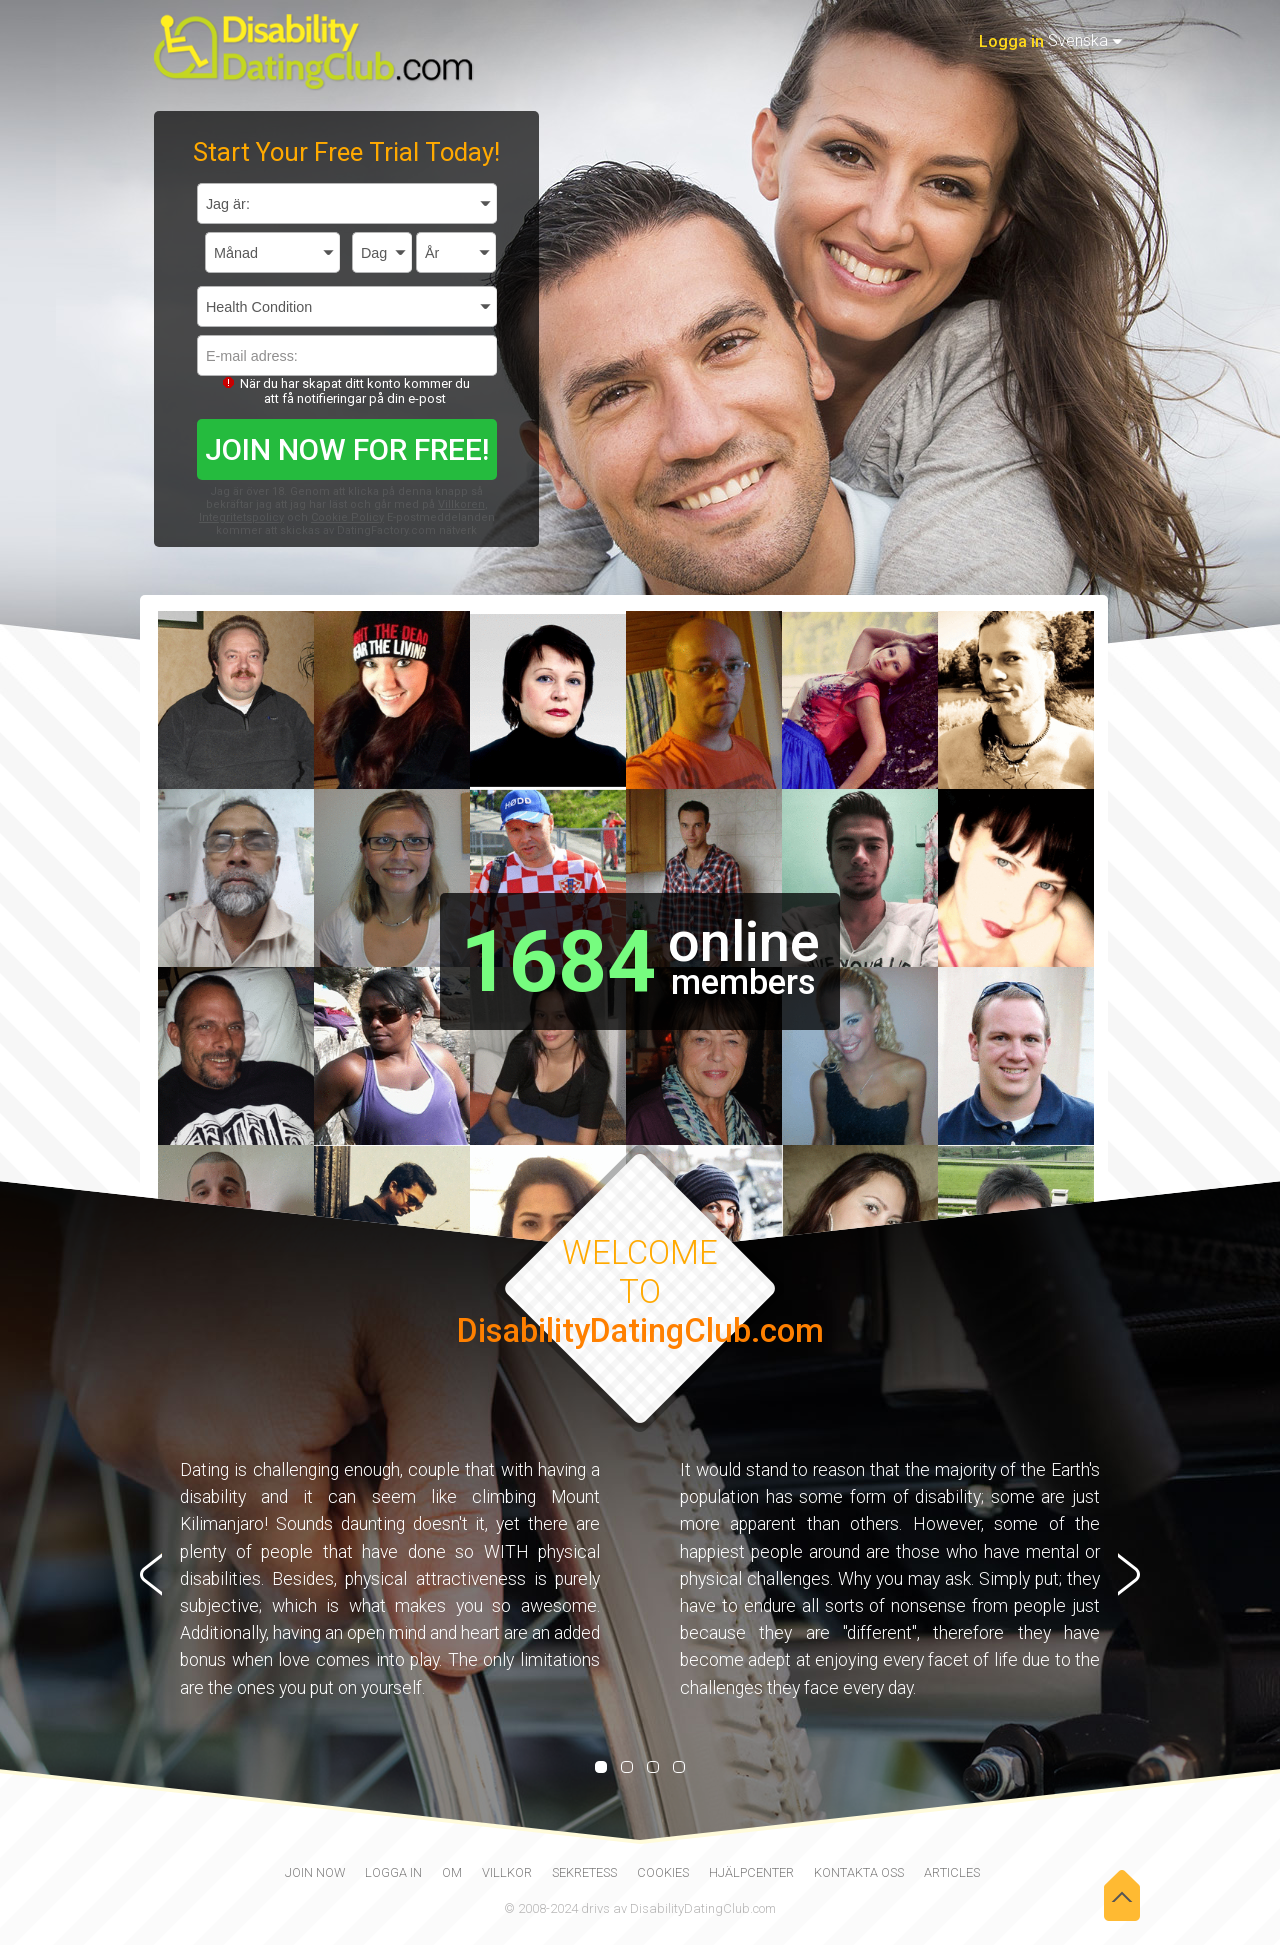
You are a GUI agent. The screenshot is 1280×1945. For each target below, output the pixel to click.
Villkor (507, 1872)
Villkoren (461, 504)
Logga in (1011, 41)
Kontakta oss (859, 1872)
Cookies (663, 1872)
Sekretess (584, 1872)
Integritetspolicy (241, 517)
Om (452, 1872)
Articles (952, 1872)
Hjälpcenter (751, 1872)
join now (315, 1872)
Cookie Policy (347, 517)
